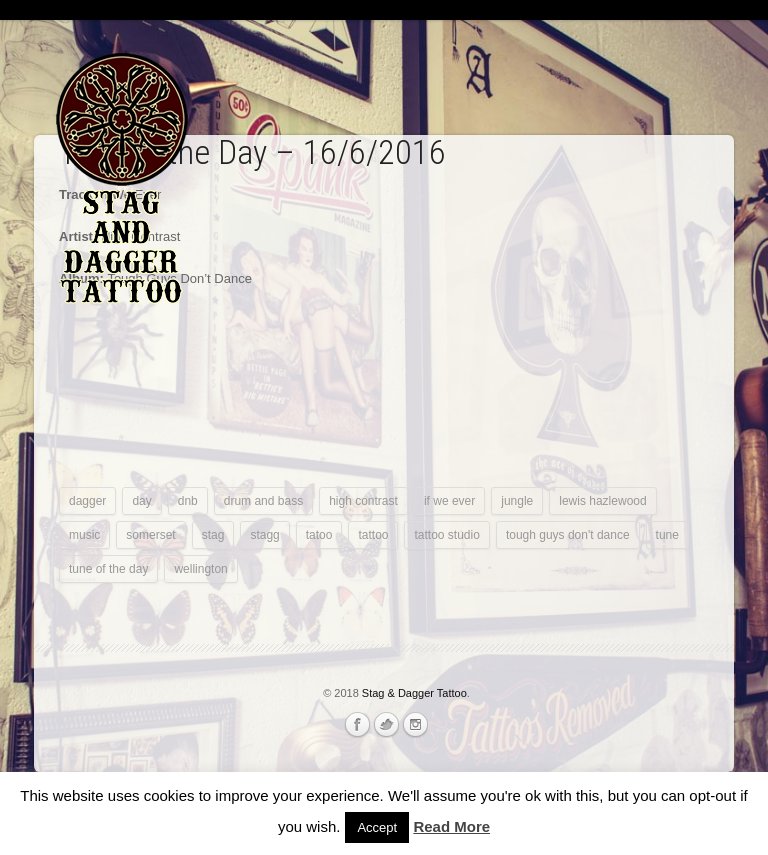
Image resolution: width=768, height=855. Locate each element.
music (84, 535)
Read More (451, 826)
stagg (264, 535)
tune (667, 535)
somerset (150, 535)
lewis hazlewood (602, 501)
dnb (188, 501)
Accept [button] (377, 827)
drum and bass (263, 501)
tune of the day (108, 569)
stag (213, 535)
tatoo (319, 535)
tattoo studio (446, 535)
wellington (200, 569)
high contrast (363, 501)
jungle (517, 501)
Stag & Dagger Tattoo (414, 693)
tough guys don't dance (568, 535)
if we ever (449, 501)
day (141, 501)
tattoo (373, 535)
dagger (87, 501)
